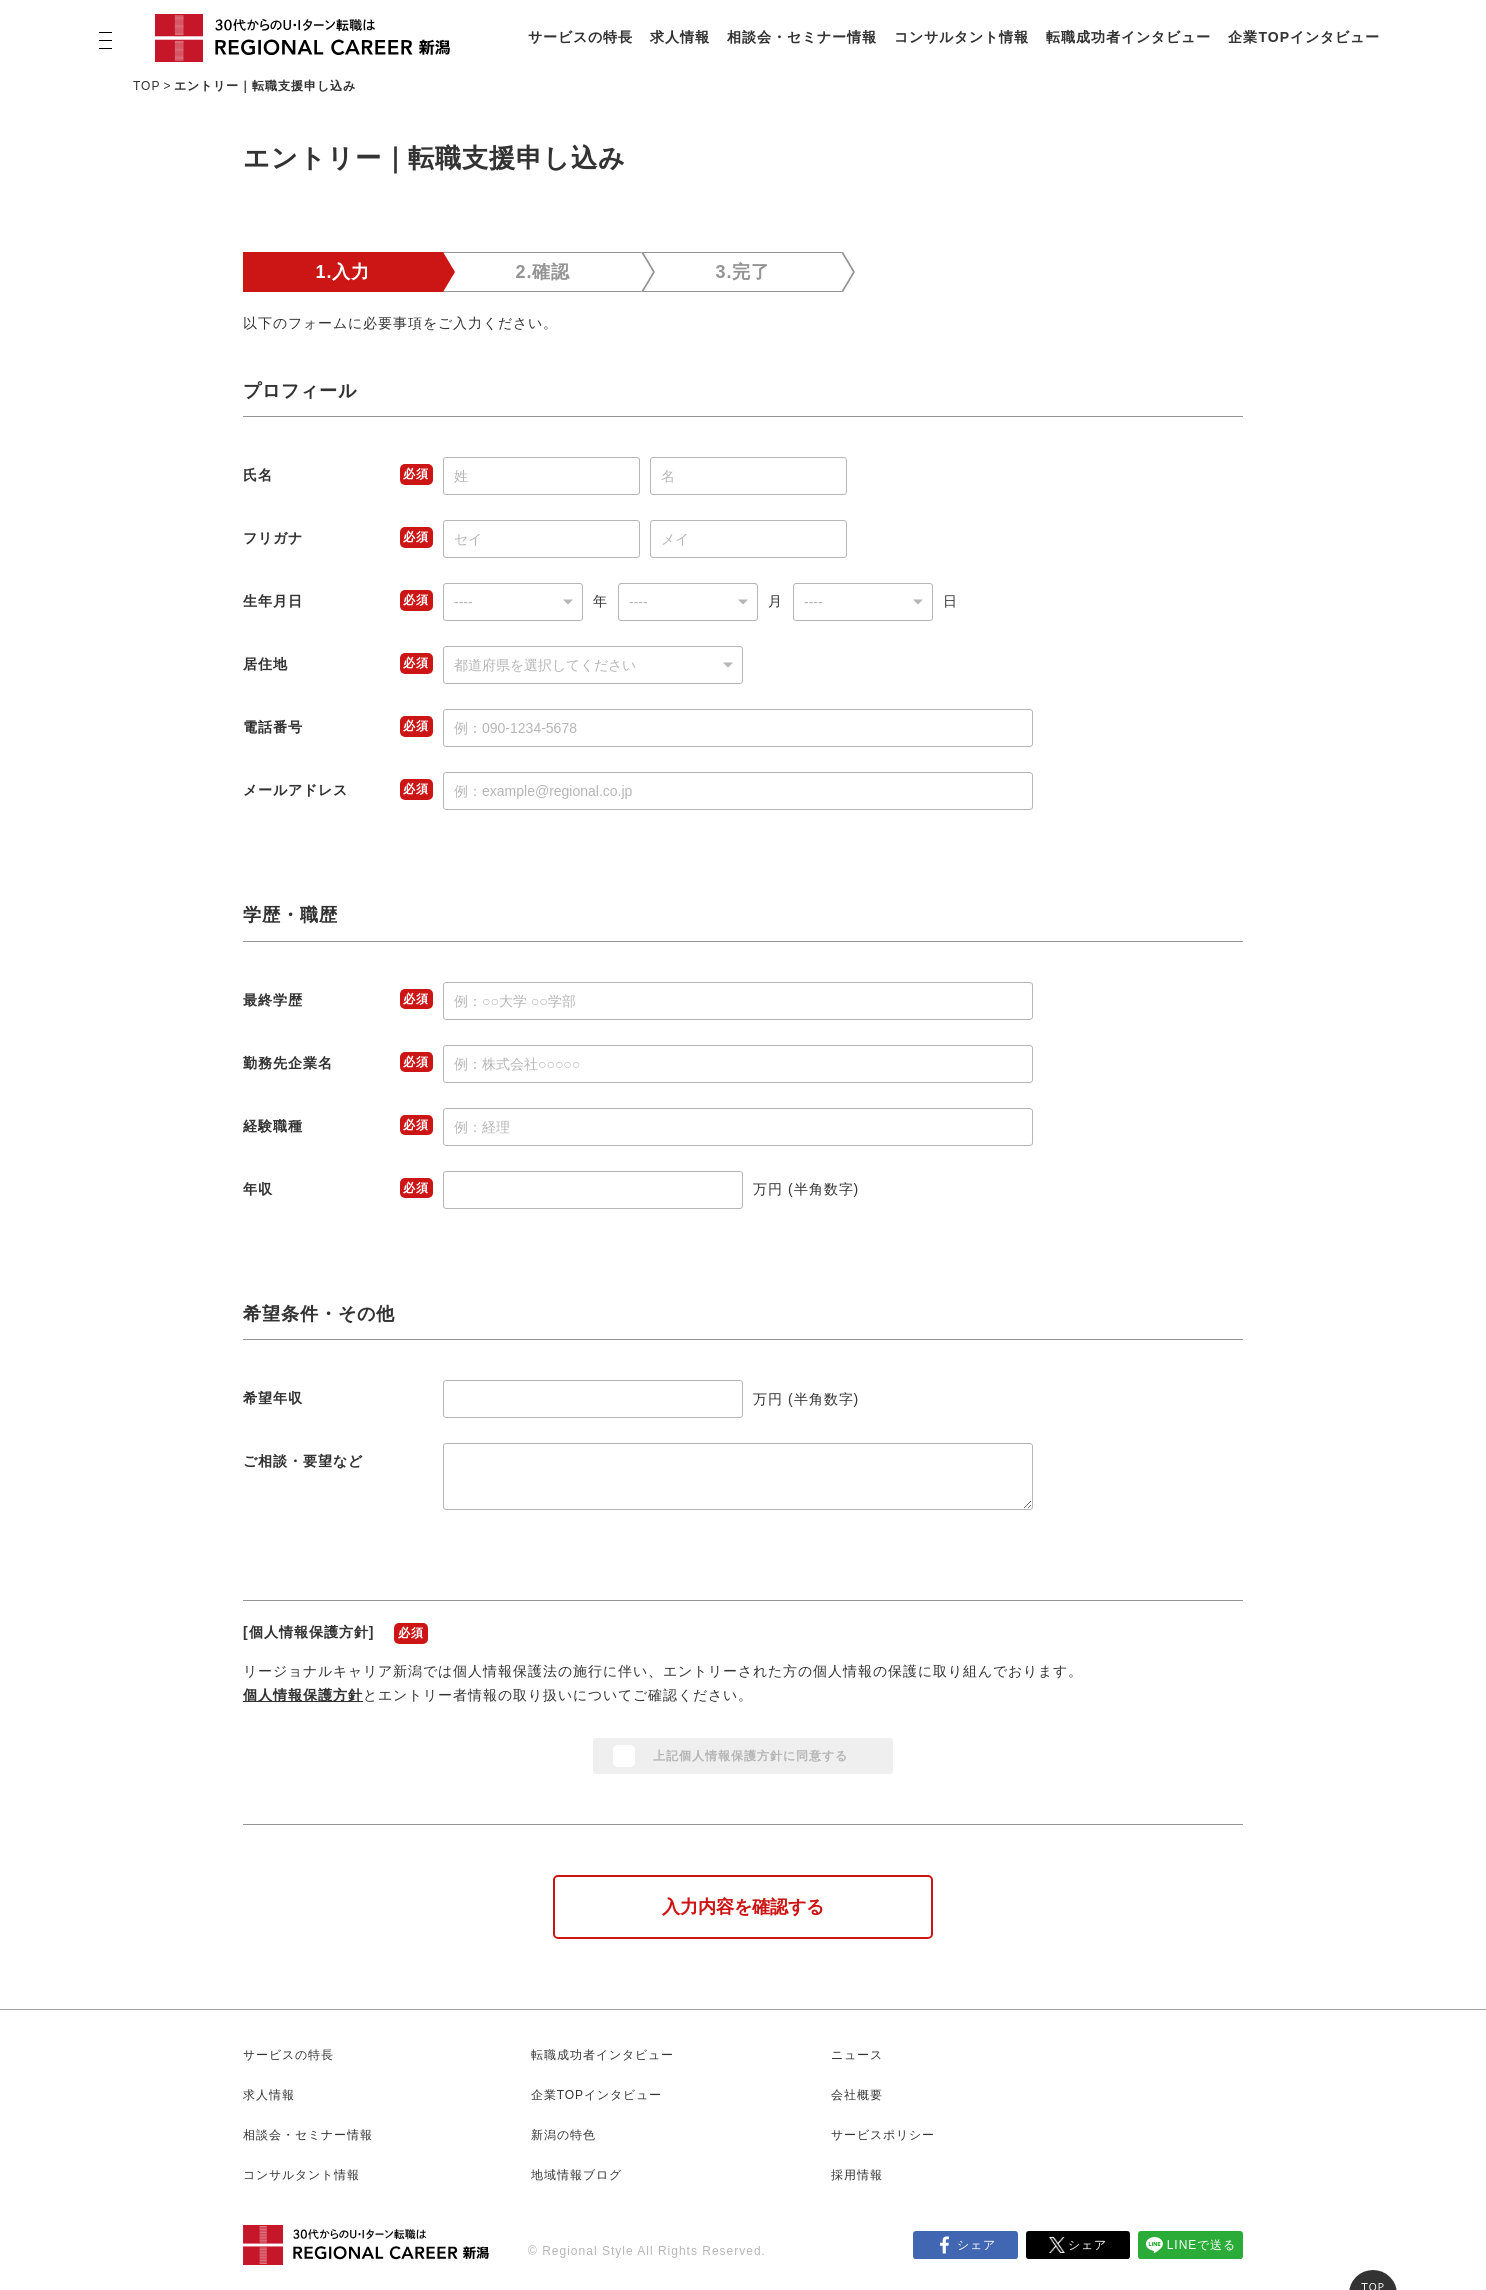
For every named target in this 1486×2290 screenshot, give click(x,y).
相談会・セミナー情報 (802, 37)
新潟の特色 (563, 2135)
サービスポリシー (883, 2135)
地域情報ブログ (576, 2175)
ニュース (857, 2055)
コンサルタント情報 (961, 37)
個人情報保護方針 (303, 1695)
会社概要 (857, 2095)
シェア (976, 2245)
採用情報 (857, 2175)
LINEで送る (1202, 2245)
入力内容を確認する (743, 1907)
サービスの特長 (580, 37)
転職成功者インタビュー (1128, 37)
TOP (146, 86)
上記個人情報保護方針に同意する (750, 1756)
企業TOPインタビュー (1304, 37)
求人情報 (680, 37)
